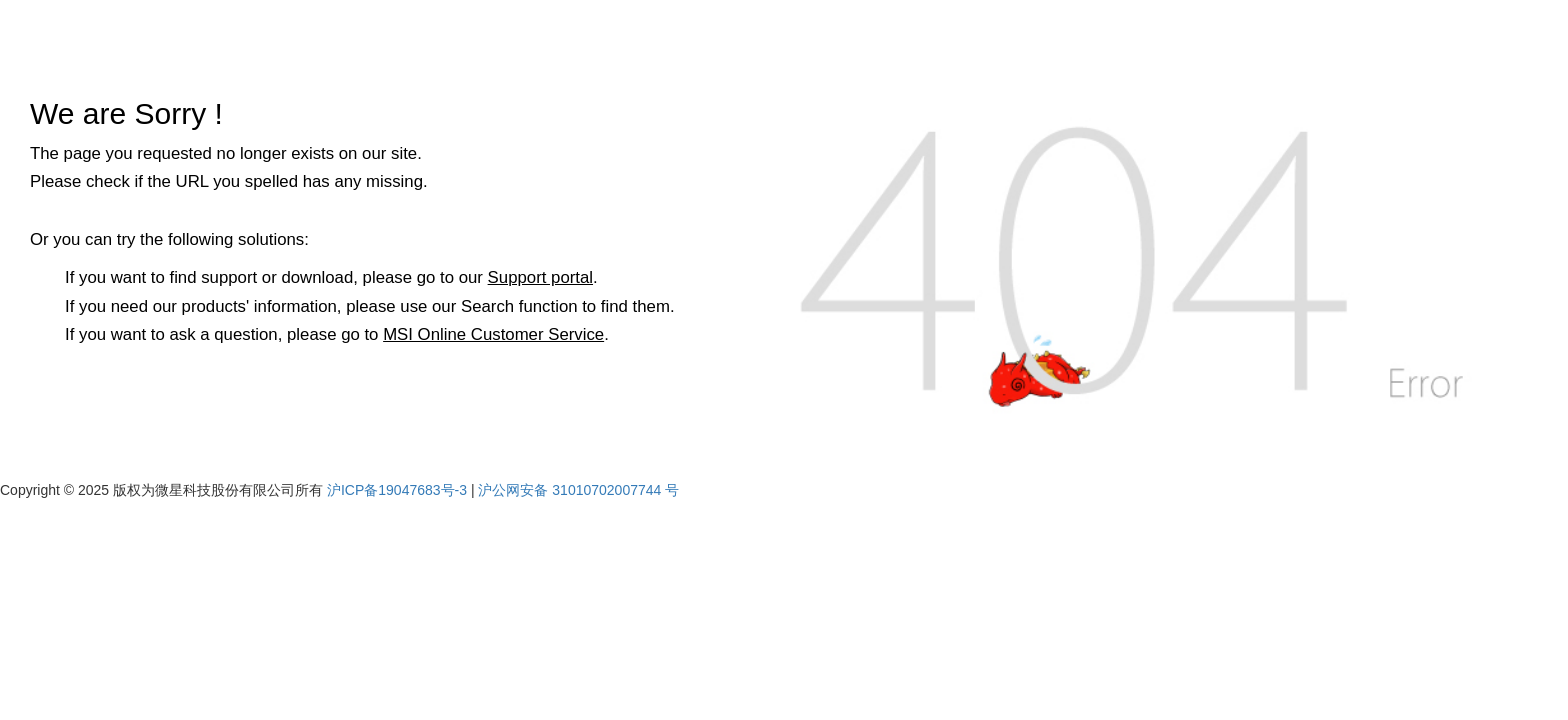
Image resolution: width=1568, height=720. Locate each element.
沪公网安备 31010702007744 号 (578, 490)
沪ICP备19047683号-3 (397, 490)
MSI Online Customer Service (493, 334)
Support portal (540, 277)
